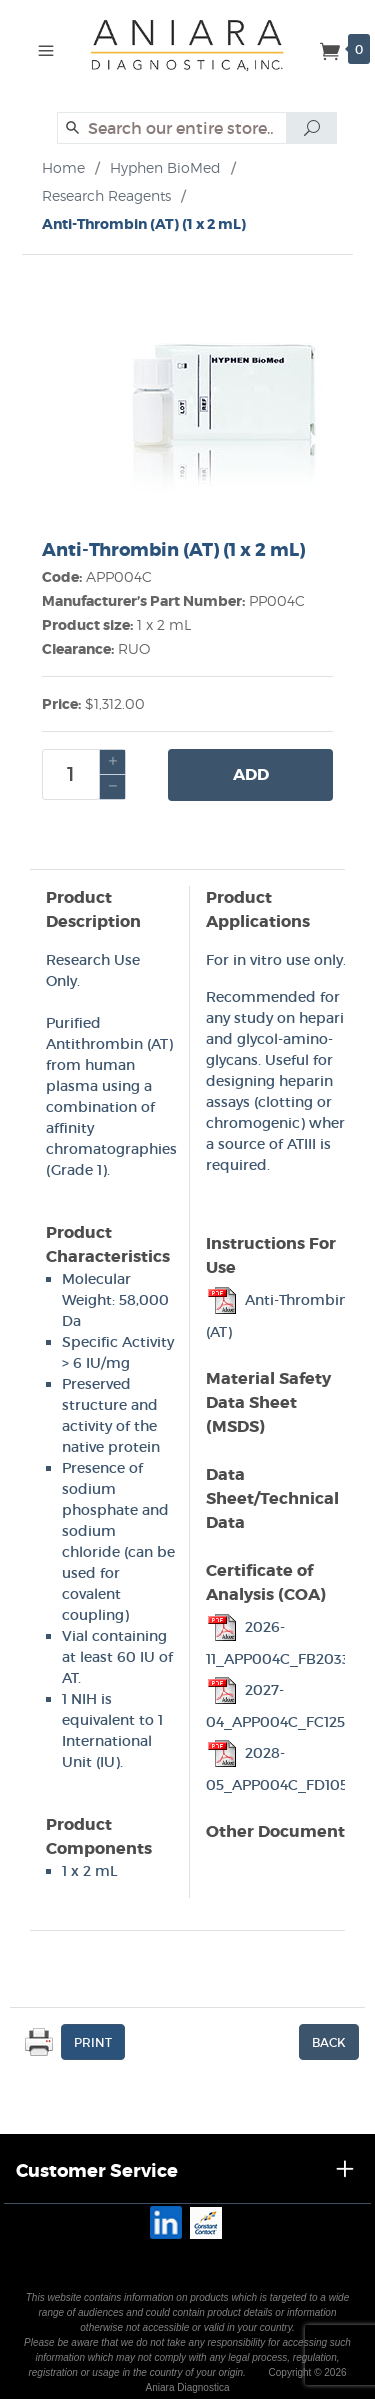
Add (251, 774)
